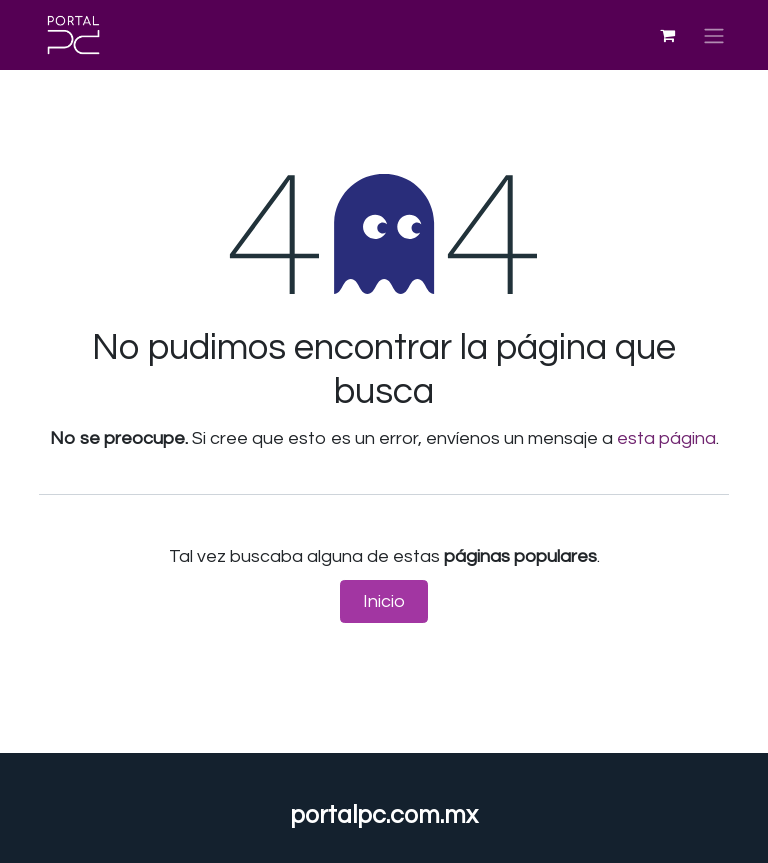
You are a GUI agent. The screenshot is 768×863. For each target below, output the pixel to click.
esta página (666, 438)
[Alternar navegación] (714, 34)
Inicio (384, 601)
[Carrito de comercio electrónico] (668, 35)
